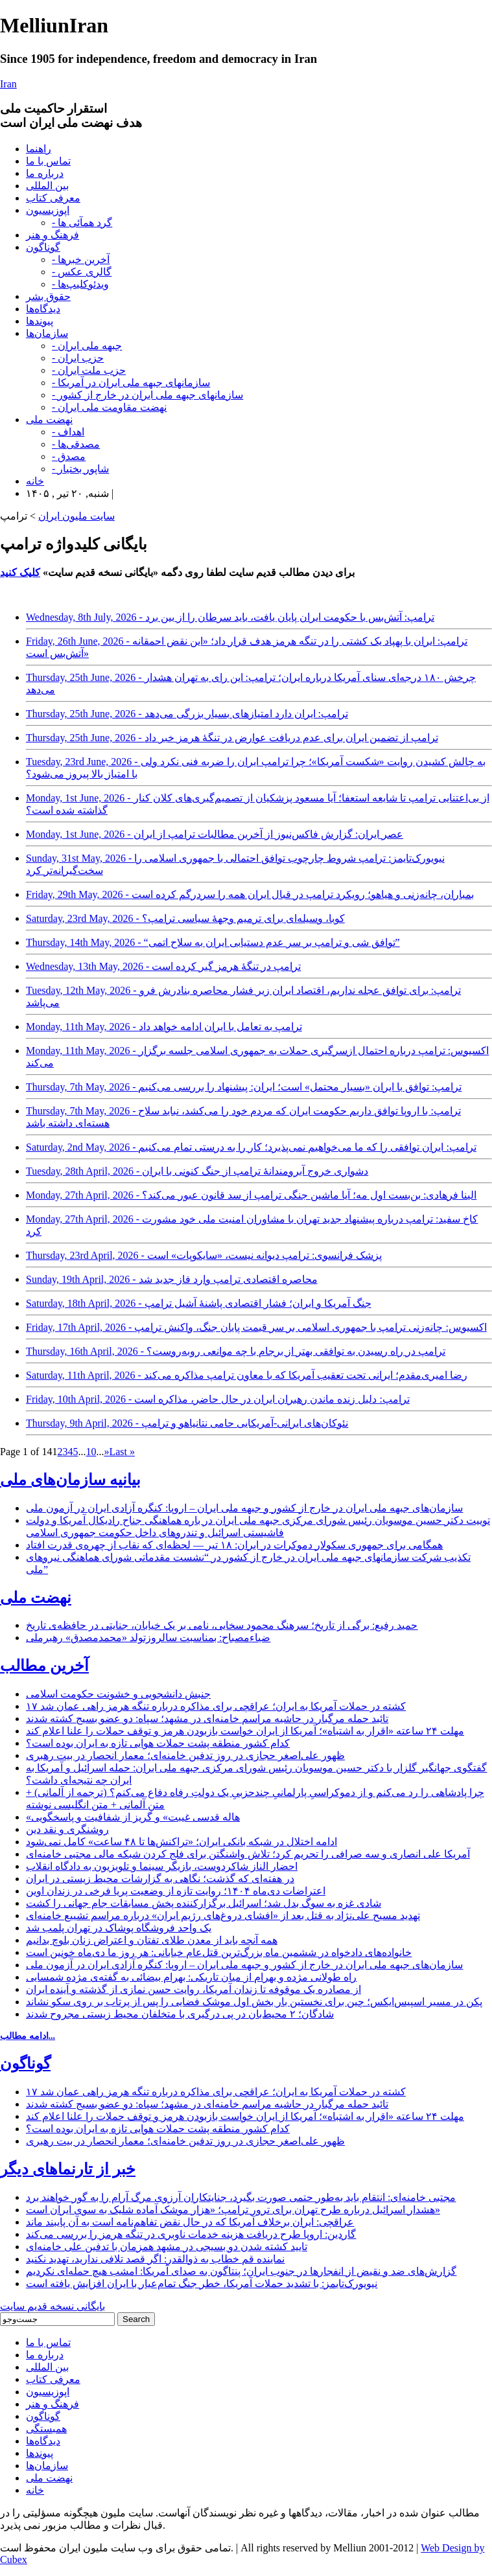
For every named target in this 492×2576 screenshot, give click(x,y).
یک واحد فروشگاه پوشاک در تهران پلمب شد (118, 1927)
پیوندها (39, 321)
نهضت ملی (49, 419)
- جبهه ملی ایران (87, 345)
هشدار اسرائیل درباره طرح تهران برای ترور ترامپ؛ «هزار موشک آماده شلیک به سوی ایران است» (233, 2209)
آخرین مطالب (44, 1665)
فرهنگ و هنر (52, 234)
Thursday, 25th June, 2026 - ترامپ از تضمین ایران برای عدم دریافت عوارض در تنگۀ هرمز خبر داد (232, 737)
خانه (35, 481)
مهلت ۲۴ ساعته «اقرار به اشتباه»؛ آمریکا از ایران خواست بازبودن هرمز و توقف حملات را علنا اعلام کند (245, 1730)
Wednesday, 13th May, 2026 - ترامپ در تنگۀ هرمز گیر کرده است (163, 966)
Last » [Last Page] (122, 1451)
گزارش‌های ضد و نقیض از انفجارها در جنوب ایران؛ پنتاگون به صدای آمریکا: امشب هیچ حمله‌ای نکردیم (241, 2271)
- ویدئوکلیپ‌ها (80, 284)
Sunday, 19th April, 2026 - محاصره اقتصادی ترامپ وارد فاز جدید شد (172, 1279)
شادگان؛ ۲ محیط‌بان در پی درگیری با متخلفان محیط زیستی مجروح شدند (180, 2013)
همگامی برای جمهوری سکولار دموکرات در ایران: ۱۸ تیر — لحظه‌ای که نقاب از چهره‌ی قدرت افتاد (234, 1544)
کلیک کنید (20, 572)
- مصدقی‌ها (76, 444)
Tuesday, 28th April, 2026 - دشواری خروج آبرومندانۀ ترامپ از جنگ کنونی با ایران (197, 1171)
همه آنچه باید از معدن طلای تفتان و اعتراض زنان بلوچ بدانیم (151, 1940)
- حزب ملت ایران (89, 370)
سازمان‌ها (47, 333)
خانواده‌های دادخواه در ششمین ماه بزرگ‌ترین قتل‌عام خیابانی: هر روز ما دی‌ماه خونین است (219, 1952)
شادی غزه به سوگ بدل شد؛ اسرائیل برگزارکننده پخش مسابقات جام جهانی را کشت (203, 1903)
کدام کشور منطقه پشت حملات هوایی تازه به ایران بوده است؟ (158, 1743)
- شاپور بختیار (80, 468)
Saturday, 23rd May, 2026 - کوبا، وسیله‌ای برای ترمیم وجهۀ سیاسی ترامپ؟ (185, 918)
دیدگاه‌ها (43, 308)
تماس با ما (48, 161)
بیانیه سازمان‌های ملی (70, 1479)
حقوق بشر (48, 296)
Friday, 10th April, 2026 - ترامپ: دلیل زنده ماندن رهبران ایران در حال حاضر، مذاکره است (218, 1399)
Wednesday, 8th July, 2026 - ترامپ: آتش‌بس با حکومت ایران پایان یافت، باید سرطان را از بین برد (230, 617)
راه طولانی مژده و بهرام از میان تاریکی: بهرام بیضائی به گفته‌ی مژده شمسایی (191, 1977)
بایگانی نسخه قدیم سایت (52, 2306)
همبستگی (46, 2428)
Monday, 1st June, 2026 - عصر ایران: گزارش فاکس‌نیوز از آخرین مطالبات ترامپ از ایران (214, 834)
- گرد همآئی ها (82, 222)
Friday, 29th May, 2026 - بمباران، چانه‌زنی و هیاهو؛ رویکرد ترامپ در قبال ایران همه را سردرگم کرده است (250, 894)
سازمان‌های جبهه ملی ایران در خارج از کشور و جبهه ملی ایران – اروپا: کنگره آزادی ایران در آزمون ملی (244, 1507)
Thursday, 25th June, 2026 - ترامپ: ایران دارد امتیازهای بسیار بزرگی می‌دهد (187, 713)
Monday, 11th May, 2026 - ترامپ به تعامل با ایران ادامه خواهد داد (164, 1026)
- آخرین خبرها (81, 259)
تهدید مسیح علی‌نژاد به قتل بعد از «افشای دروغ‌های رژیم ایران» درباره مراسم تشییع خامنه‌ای (223, 1915)
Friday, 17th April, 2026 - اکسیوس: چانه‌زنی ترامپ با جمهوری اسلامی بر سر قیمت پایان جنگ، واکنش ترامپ (256, 1327)
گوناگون (43, 247)
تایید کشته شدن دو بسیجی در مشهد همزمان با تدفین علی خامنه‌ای (166, 2246)
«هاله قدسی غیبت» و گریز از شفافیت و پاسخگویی (133, 1817)
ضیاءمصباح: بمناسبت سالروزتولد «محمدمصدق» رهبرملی (148, 1637)
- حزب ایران (78, 357)
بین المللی (47, 185)
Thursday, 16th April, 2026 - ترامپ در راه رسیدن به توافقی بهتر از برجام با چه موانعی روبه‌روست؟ (235, 1351)
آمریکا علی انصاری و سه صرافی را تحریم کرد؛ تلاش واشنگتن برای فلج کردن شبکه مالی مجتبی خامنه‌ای (248, 1853)
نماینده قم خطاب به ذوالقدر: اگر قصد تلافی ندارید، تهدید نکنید (155, 2258)
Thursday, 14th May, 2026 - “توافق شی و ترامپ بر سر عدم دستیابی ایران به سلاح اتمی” (213, 942)
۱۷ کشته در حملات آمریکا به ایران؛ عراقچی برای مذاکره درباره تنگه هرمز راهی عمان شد (216, 1706)
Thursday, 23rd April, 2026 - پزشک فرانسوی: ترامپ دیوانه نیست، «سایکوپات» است (204, 1255)
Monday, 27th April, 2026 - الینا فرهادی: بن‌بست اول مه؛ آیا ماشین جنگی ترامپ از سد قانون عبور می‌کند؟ (251, 1195)
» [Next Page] (106, 1451)
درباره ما (45, 173)
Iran (8, 83)
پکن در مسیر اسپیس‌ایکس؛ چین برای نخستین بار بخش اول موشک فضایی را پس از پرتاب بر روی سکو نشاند (254, 2001)
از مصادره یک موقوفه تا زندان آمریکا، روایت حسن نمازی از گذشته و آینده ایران (193, 1989)
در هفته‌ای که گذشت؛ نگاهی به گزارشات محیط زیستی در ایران (160, 1878)
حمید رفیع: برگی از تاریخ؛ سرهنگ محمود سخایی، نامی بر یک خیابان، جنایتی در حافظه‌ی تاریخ (221, 1625)
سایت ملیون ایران (76, 516)
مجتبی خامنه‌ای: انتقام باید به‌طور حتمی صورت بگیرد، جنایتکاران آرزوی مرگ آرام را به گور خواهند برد (241, 2197)
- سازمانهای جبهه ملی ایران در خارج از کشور (147, 394)
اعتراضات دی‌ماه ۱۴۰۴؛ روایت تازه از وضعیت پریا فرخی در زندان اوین (175, 1890)
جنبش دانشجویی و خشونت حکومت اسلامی (118, 1693)
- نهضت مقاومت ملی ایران (109, 407)
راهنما (38, 148)
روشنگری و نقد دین (67, 1829)
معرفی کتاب (53, 197)
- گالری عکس (81, 271)
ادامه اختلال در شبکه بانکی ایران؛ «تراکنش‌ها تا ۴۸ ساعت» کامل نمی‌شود (181, 1841)
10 (91, 1451)
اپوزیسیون (47, 210)
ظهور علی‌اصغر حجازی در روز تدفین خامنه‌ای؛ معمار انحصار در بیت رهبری (185, 1755)
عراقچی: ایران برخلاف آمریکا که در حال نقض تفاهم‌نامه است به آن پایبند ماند (190, 2221)
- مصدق (69, 456)
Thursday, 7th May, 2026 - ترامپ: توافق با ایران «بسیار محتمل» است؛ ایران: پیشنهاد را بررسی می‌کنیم (244, 1086)
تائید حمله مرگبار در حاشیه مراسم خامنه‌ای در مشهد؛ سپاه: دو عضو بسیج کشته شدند (207, 1718)
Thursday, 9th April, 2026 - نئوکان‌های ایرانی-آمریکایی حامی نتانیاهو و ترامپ (187, 1423)
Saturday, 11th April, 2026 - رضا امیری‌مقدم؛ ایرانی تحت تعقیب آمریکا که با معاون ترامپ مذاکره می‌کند (246, 1375)
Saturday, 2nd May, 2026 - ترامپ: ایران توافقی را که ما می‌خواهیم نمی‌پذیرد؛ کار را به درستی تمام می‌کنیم (251, 1147)
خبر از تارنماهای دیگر (67, 2169)
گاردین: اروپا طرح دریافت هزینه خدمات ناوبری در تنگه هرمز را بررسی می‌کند (191, 2234)
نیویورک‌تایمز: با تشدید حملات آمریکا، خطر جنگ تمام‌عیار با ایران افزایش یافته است (201, 2283)
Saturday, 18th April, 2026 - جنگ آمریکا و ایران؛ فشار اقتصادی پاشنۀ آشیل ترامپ (198, 1303)
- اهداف (68, 431)
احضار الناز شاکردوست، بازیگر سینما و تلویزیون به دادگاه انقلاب (162, 1866)
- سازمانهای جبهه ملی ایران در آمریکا (131, 382)
